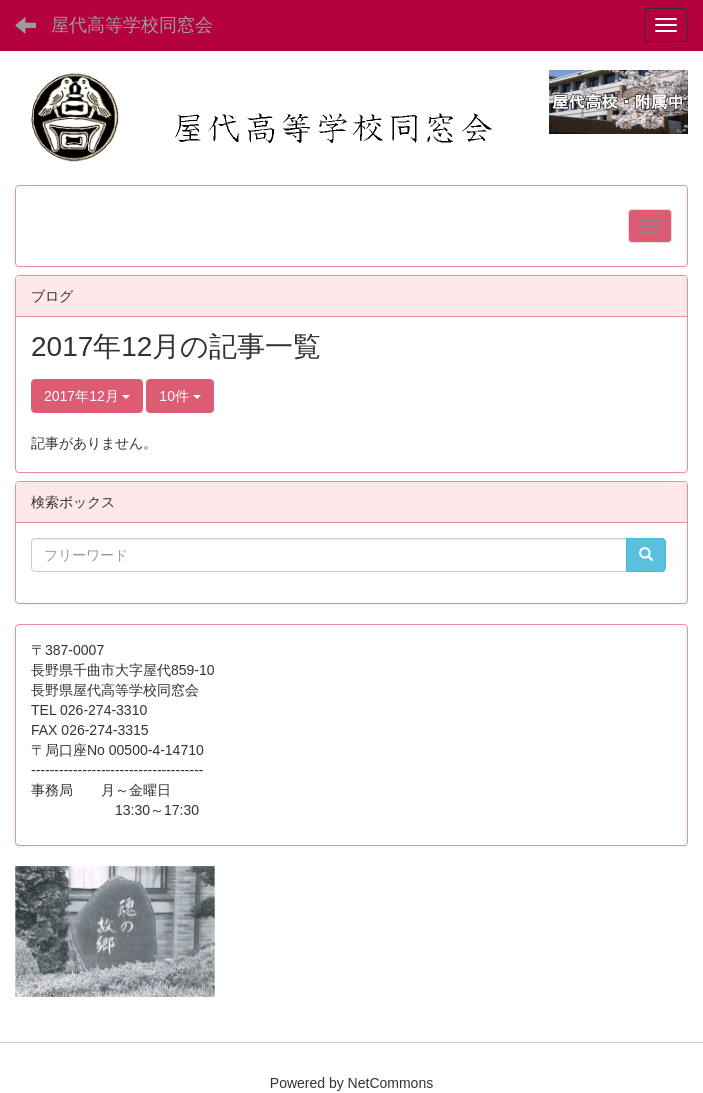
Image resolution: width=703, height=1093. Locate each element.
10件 (179, 396)
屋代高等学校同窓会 (132, 25)
